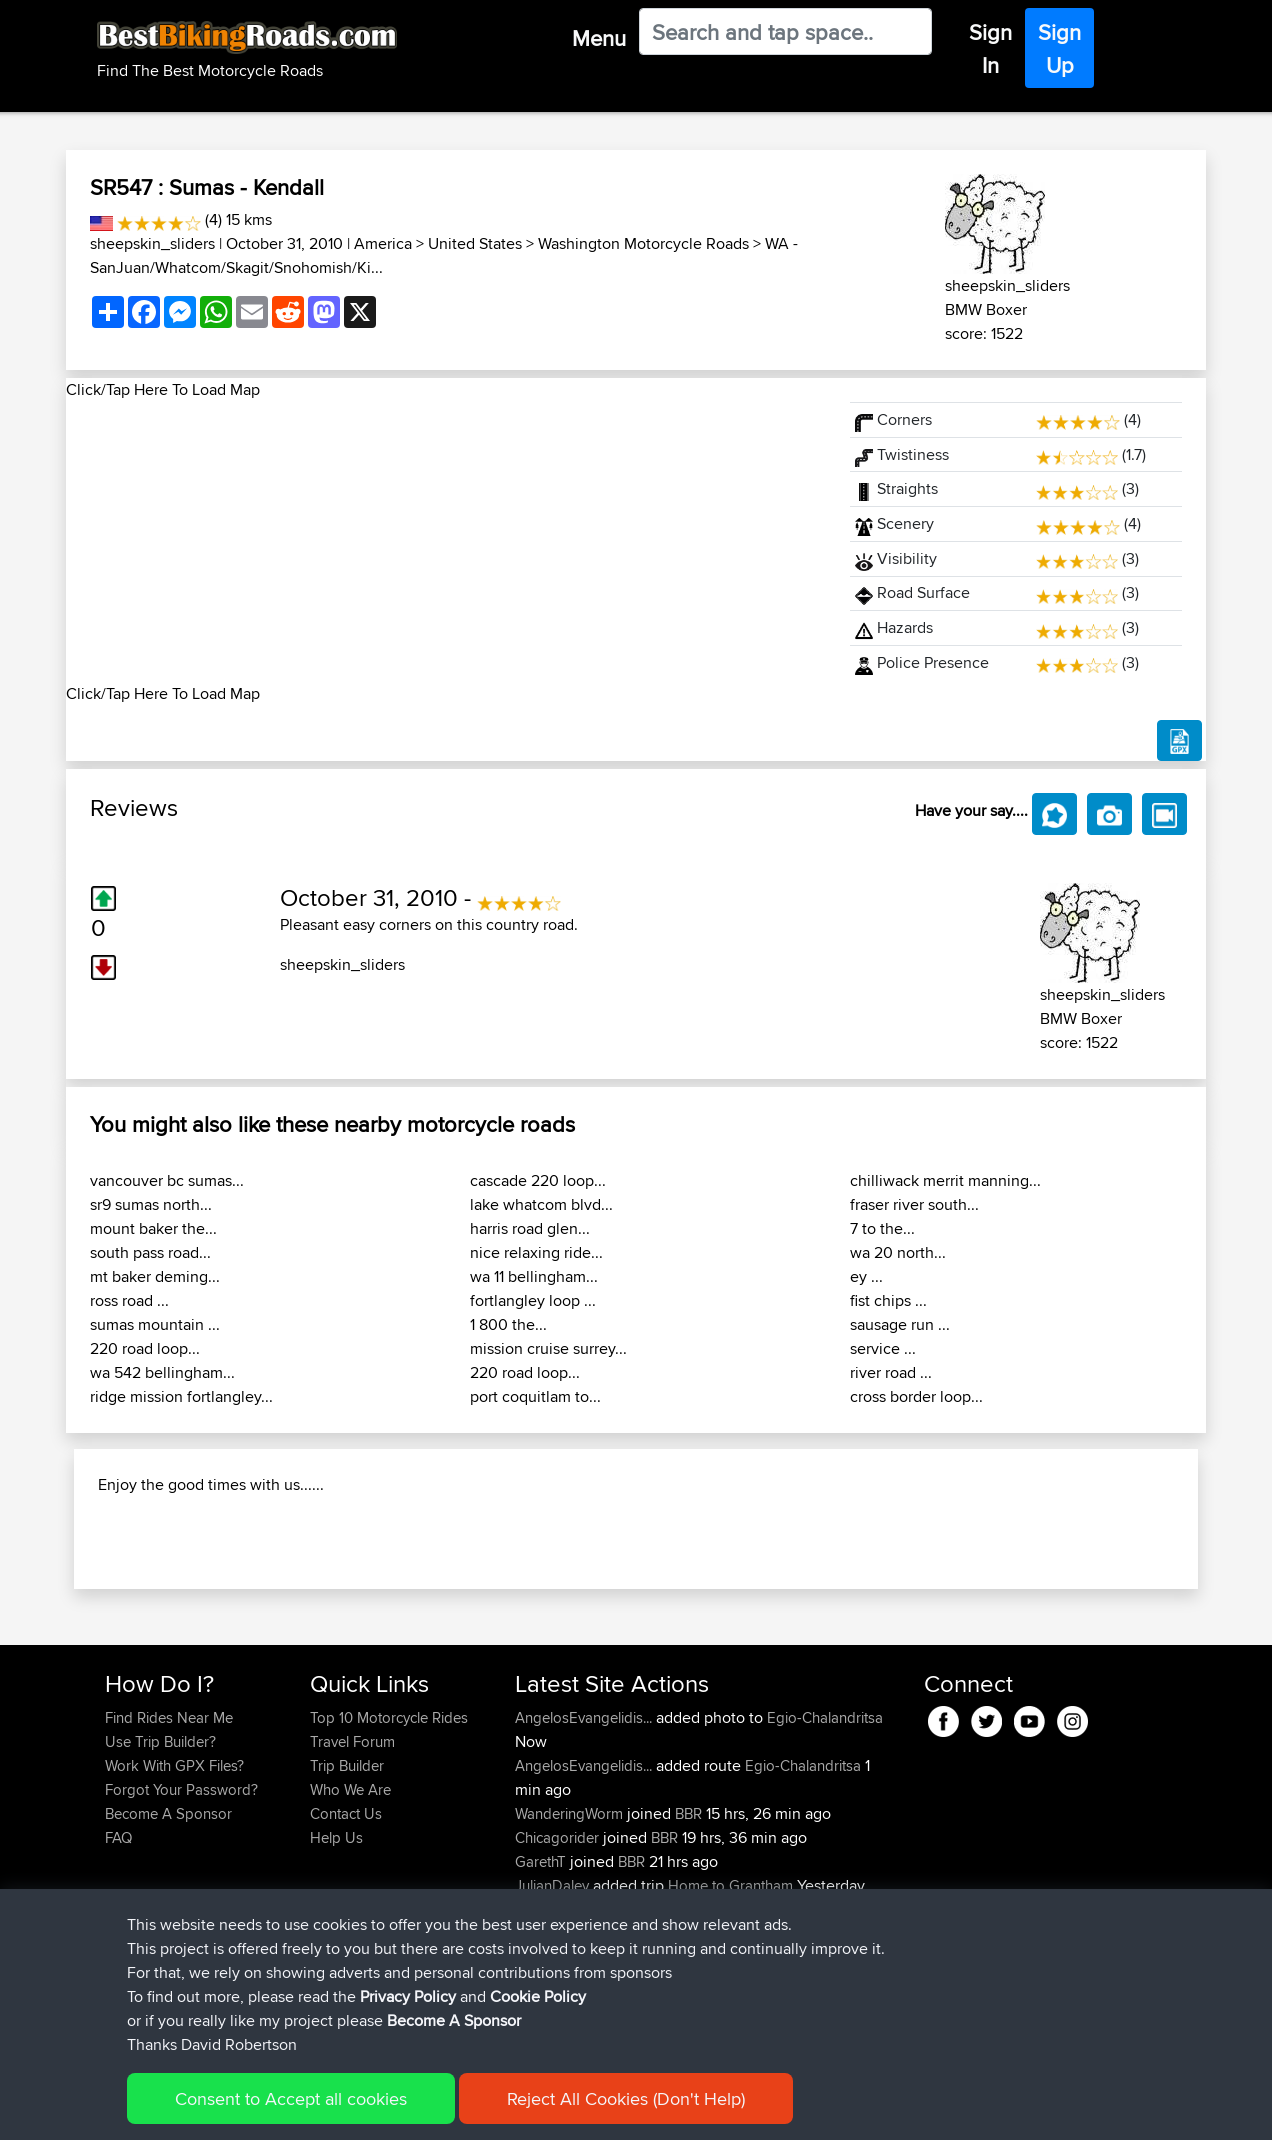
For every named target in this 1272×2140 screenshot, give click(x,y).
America (383, 243)
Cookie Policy (538, 1998)
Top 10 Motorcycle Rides (389, 1846)
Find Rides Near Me (169, 1846)
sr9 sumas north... (151, 1204)
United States (475, 243)
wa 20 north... (898, 1252)
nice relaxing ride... (536, 1252)
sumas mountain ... (155, 1324)
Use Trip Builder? (160, 1870)
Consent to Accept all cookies (291, 2100)
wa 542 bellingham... (162, 1372)
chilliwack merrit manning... (945, 1180)
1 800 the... (508, 1324)
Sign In (990, 48)
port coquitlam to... (535, 1396)
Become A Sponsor (454, 2022)
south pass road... (150, 1252)
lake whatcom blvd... (541, 1204)
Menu (599, 38)
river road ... (891, 1372)
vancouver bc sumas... (167, 1180)
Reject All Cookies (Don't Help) (626, 2100)
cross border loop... (916, 1396)
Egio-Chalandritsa (825, 1846)
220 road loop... (145, 1348)
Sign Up (1059, 48)
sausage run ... (900, 1324)
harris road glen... (530, 1228)
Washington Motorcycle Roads (643, 243)
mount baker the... (153, 1228)
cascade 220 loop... (538, 1180)
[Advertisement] (446, 542)
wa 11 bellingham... (534, 1276)
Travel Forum (352, 1870)
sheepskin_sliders (152, 243)
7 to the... (882, 1228)
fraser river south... (914, 1204)
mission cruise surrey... (548, 1348)
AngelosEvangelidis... (583, 1846)
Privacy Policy (408, 1998)
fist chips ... (888, 1300)
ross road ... (129, 1300)
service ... (883, 1348)
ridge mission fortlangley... (181, 1396)
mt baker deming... (155, 1276)
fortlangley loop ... (533, 1300)
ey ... (866, 1276)
